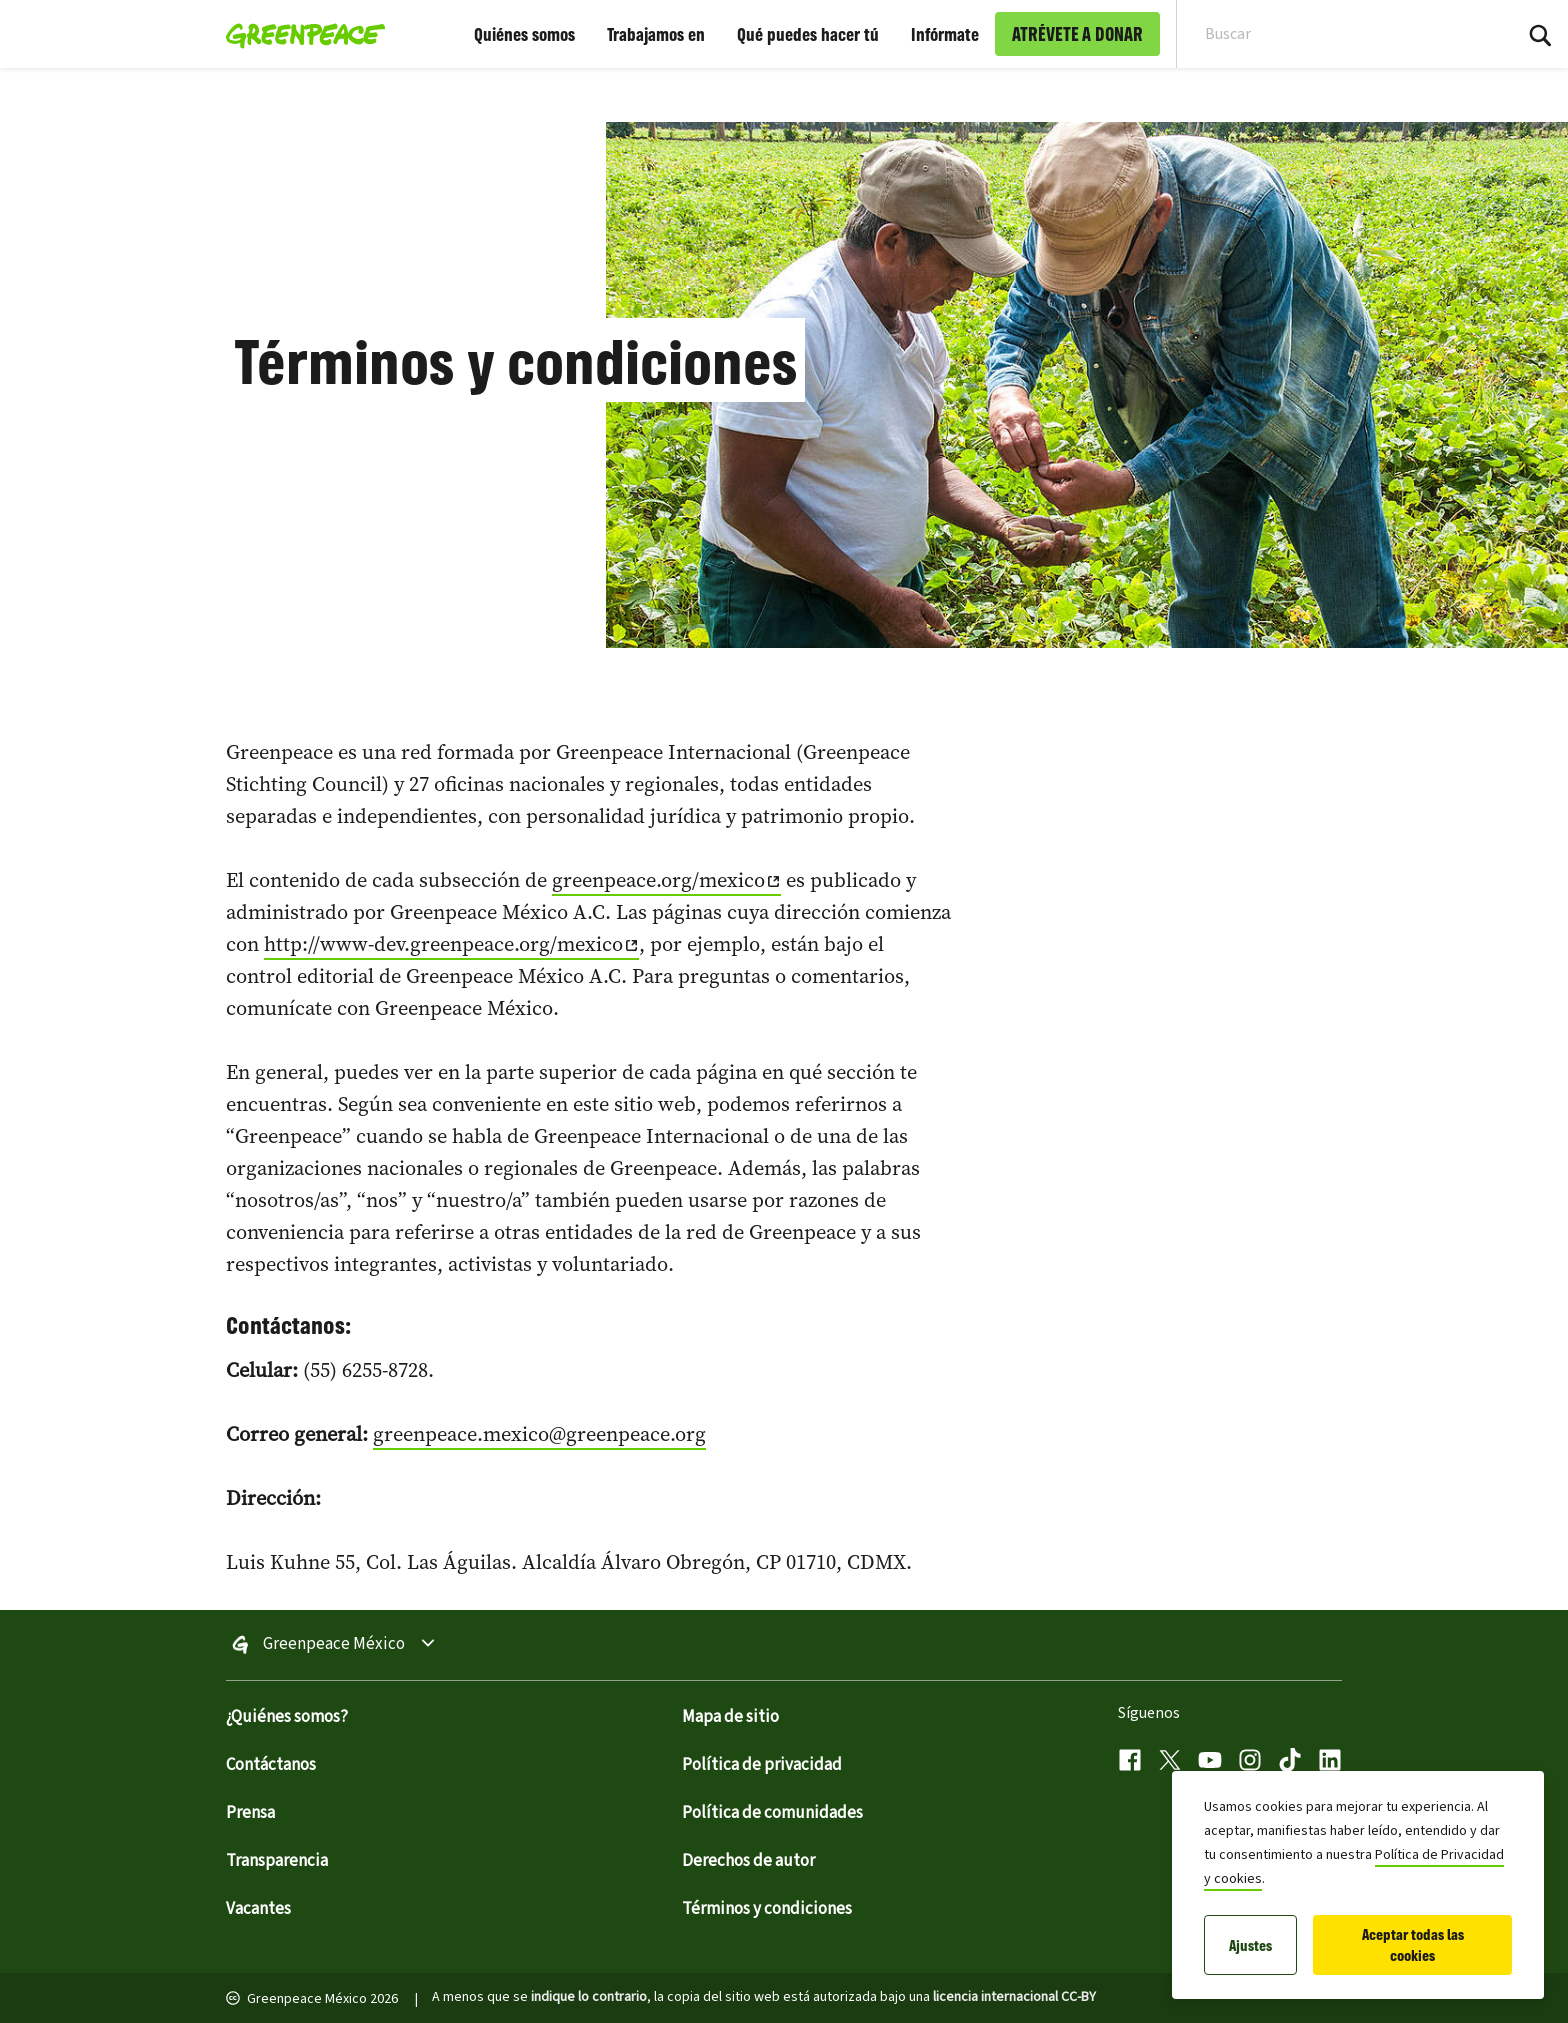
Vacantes (258, 1909)
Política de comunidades (772, 1813)
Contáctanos (271, 1765)
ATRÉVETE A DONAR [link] (1077, 34)
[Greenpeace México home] (299, 34)
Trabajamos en (656, 34)
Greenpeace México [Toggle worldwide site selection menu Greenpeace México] (334, 1645)
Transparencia (277, 1861)
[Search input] (1331, 34)
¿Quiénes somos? (287, 1717)
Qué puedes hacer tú (808, 34)
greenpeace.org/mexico (658, 880)
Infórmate (945, 34)
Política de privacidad (762, 1765)
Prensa (250, 1813)
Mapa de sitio (730, 1717)
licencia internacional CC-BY (1014, 1997)
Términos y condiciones (767, 1909)
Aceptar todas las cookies (1413, 1945)
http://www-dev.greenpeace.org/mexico (443, 944)
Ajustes (1250, 1945)
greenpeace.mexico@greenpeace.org (539, 1434)
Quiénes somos (524, 34)
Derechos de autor (748, 1861)
